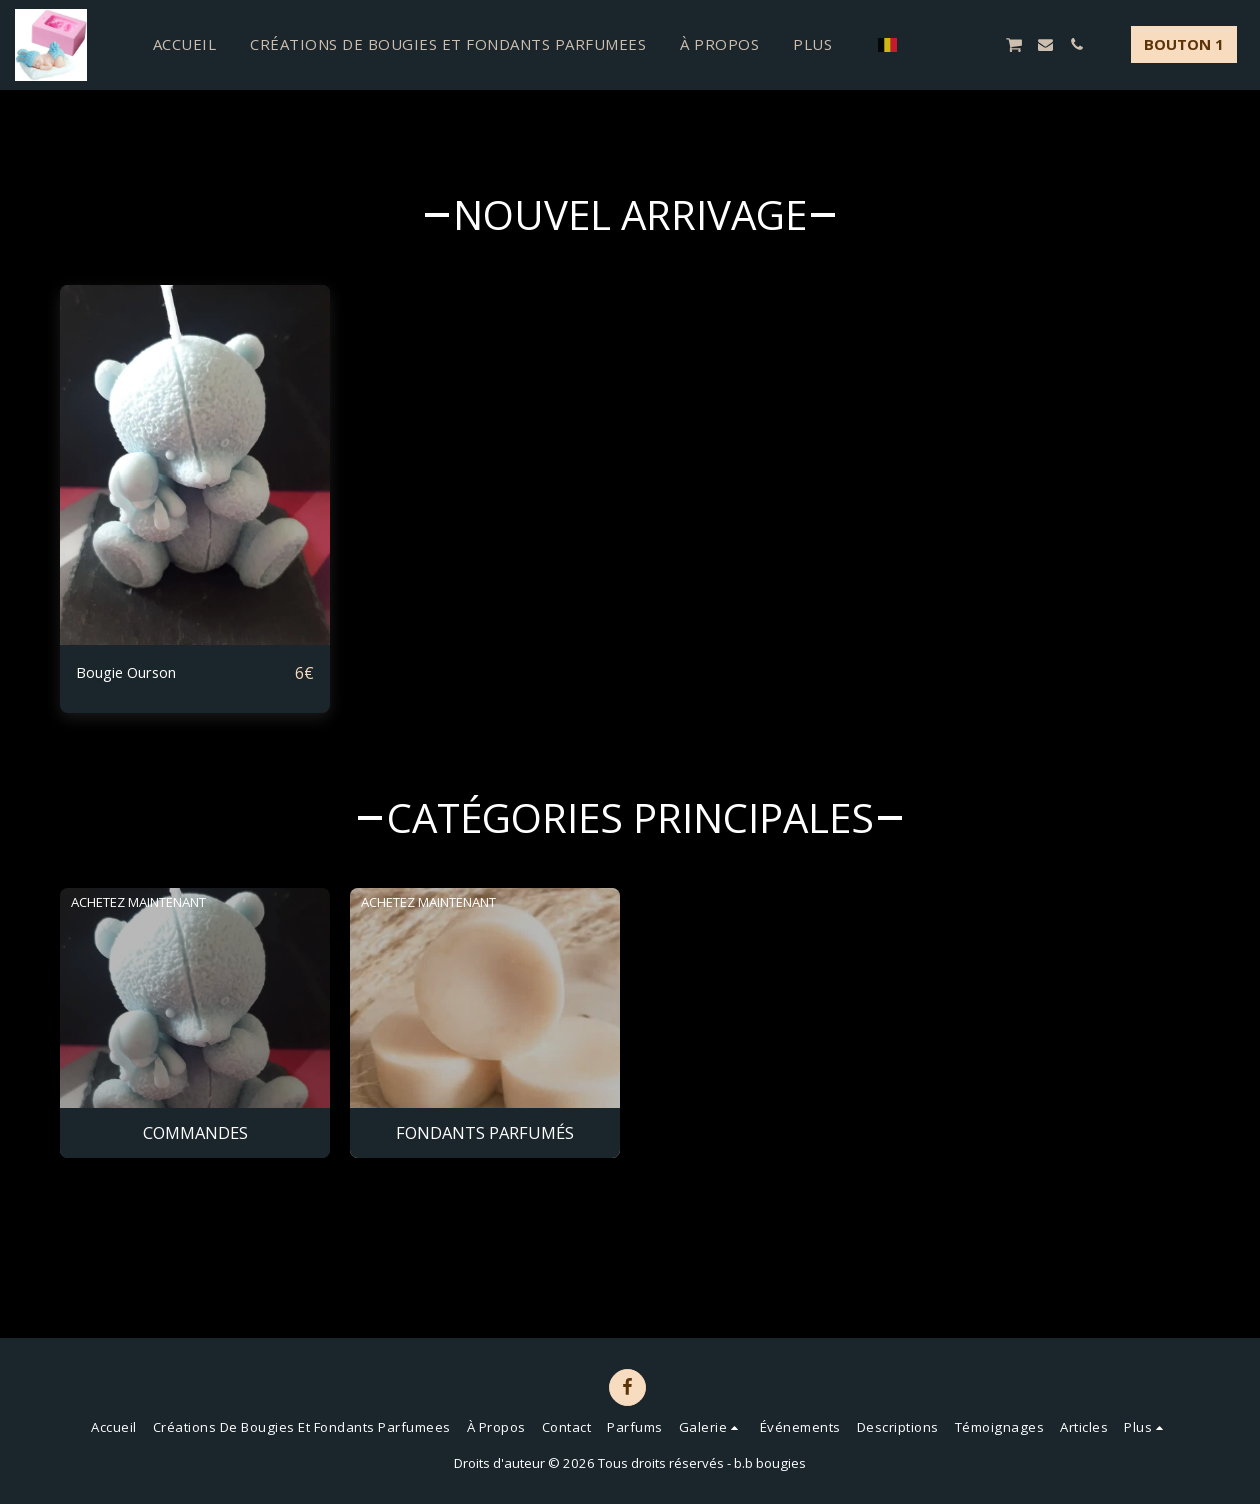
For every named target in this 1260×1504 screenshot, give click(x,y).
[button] (920, 44)
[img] (195, 465)
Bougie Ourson (135, 672)
